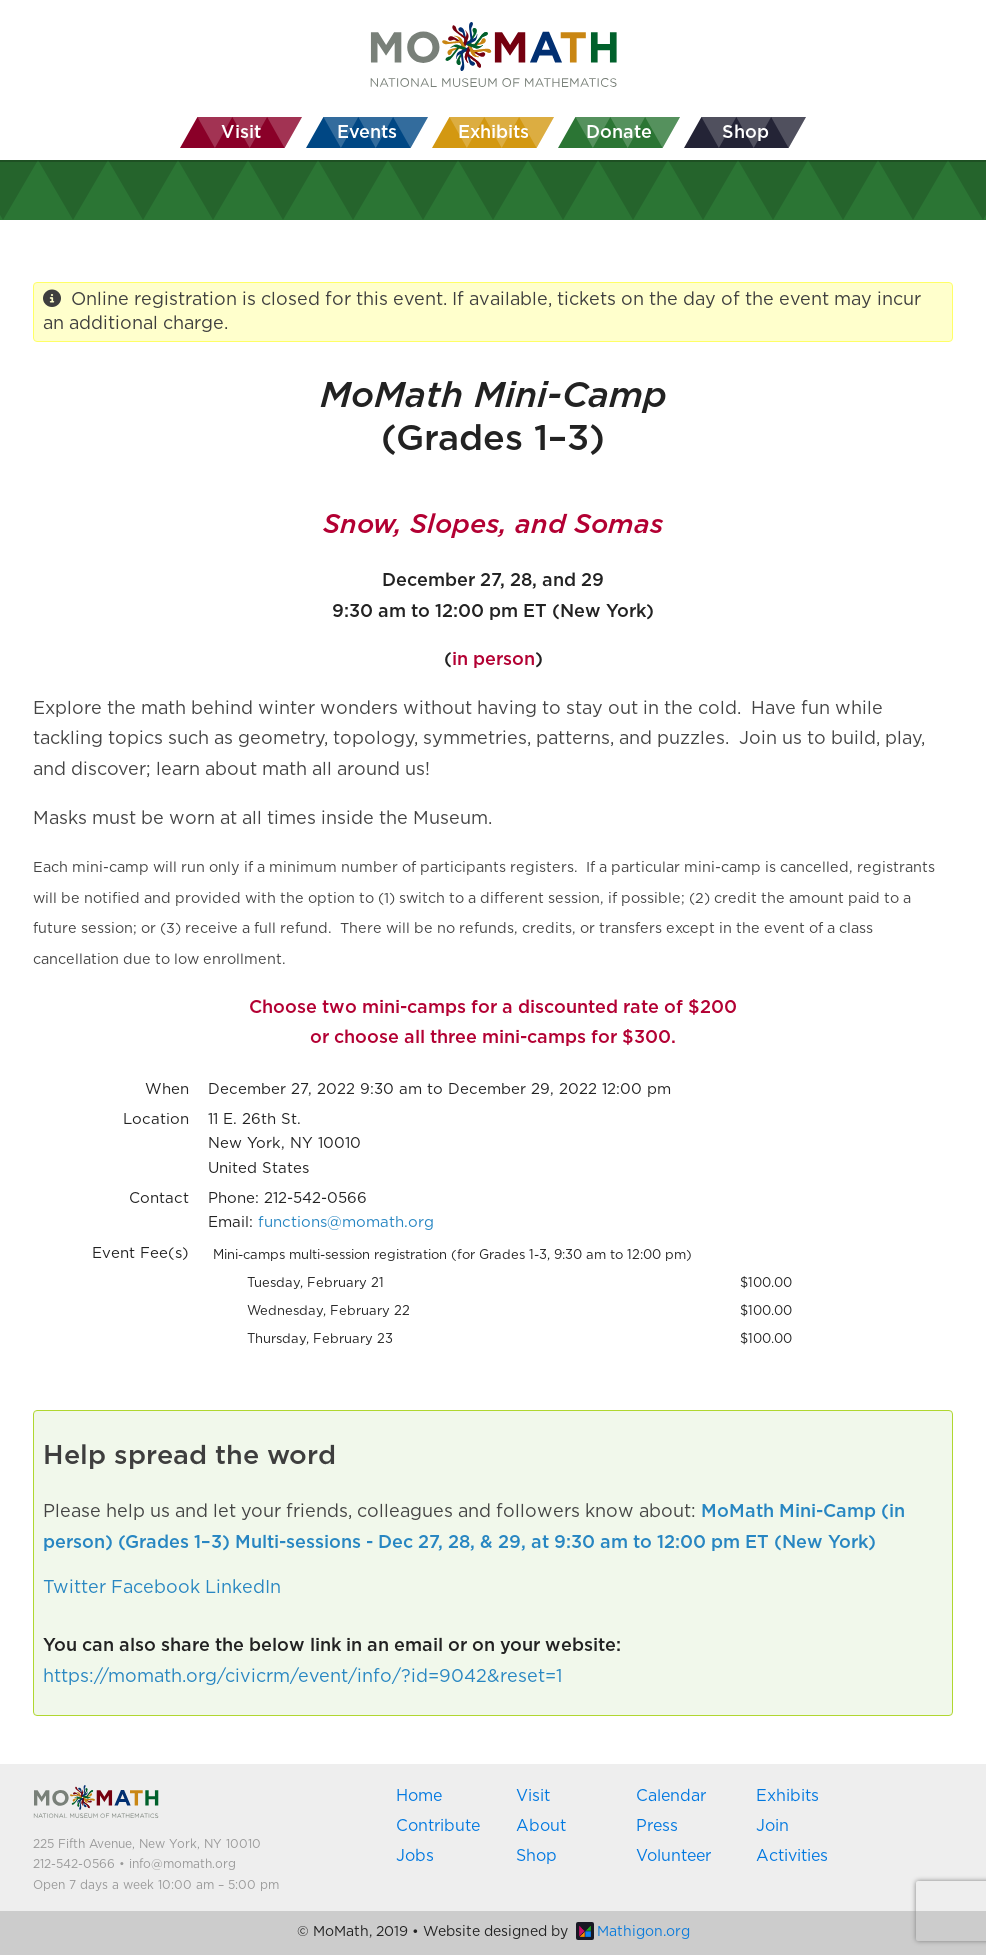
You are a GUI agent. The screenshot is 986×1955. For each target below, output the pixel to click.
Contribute (438, 1826)
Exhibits (787, 1796)
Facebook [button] (155, 1588)
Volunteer (673, 1856)
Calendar (671, 1796)
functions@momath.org (346, 1222)
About (541, 1826)
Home (419, 1796)
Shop (536, 1856)
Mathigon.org (633, 1932)
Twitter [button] (74, 1588)
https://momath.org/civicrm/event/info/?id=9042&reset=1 (302, 1677)
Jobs (415, 1856)
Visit (533, 1796)
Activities (792, 1856)
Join (772, 1826)
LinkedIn (243, 1588)
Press (657, 1826)
